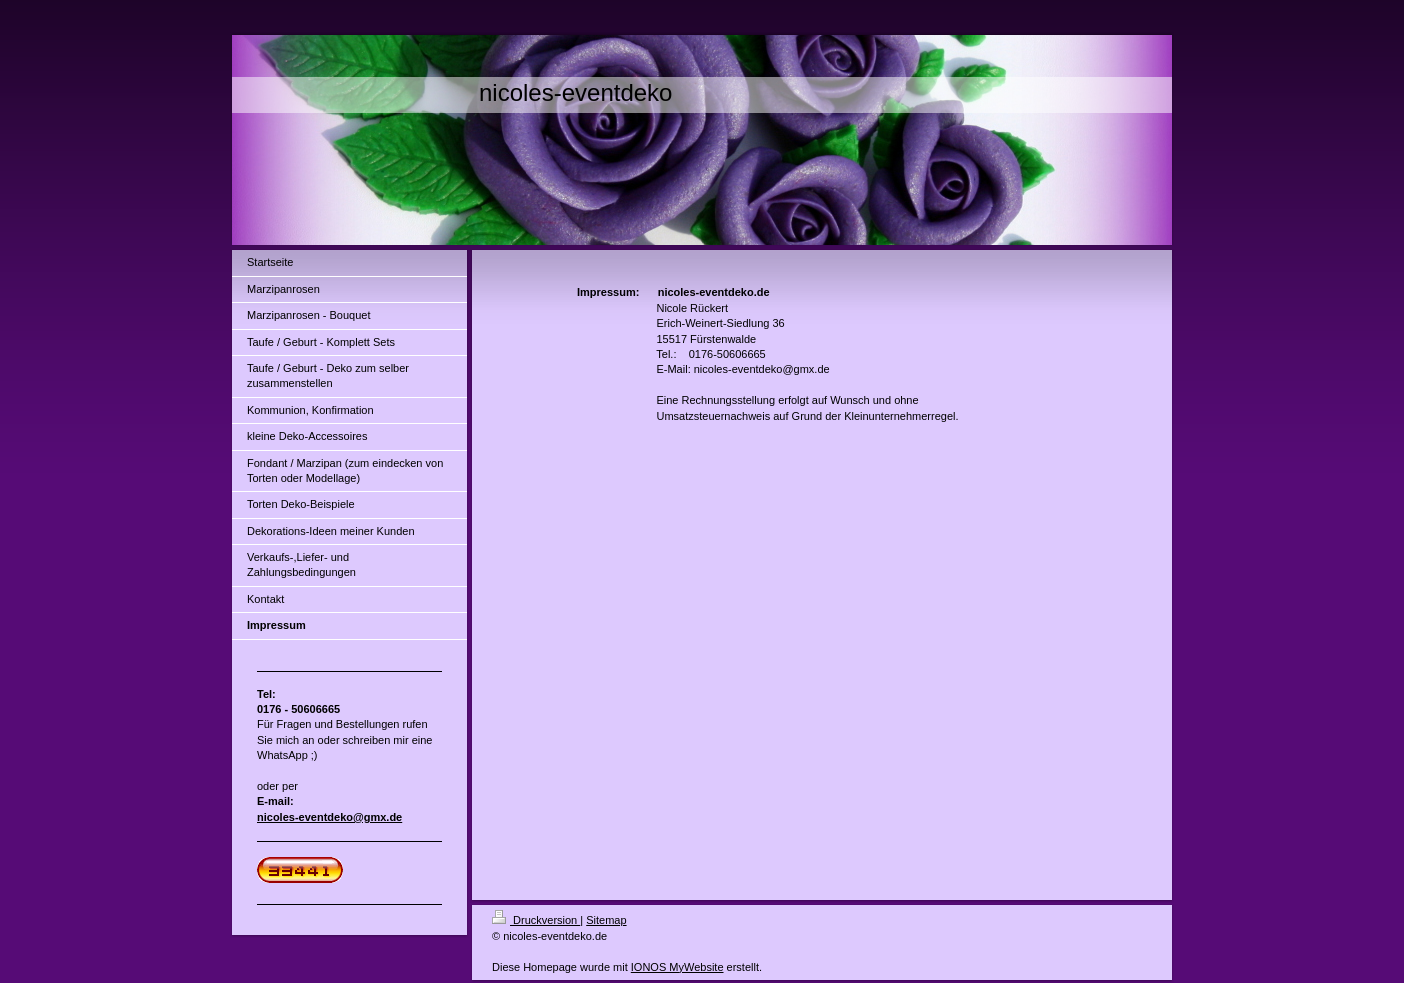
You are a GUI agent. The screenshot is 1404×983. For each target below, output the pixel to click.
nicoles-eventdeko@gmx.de (329, 817)
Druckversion (536, 920)
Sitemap (606, 920)
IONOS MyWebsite (677, 967)
